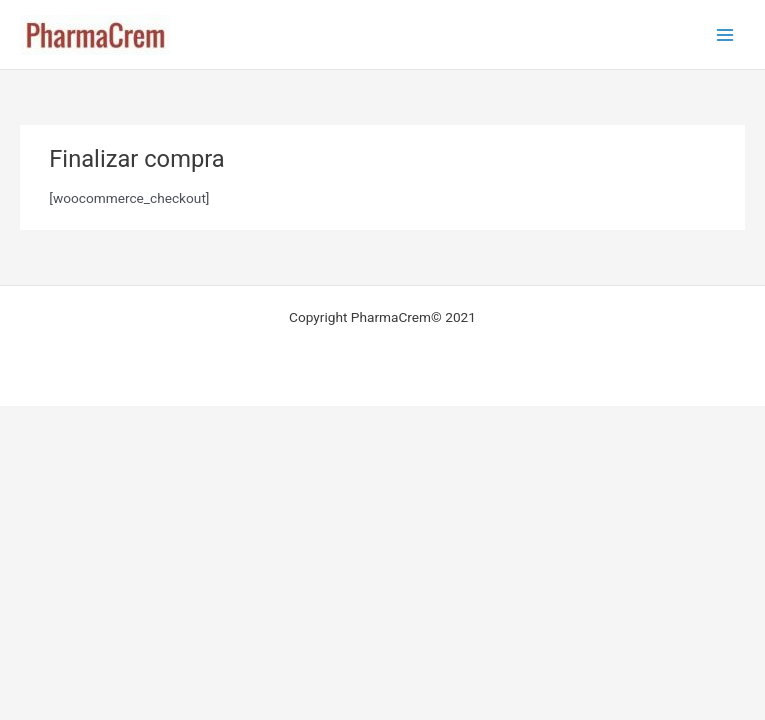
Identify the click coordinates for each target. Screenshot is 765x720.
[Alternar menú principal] (725, 34)
